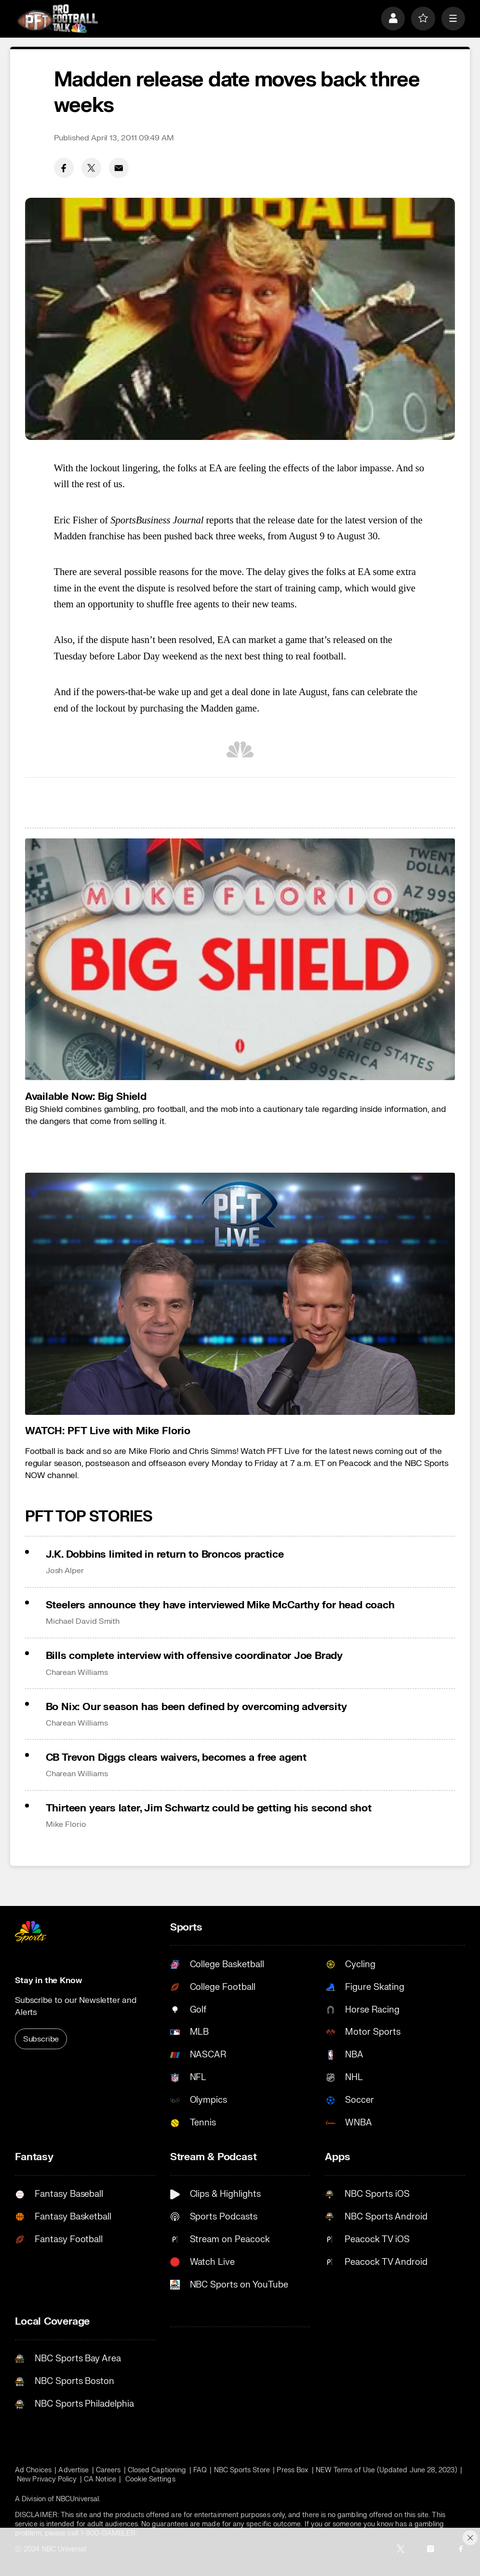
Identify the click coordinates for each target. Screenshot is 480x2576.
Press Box (292, 2470)
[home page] (57, 18)
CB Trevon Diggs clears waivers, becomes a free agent (176, 1757)
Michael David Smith (83, 1621)
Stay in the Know (48, 1980)
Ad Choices (33, 2470)
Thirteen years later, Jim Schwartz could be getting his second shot (209, 1808)
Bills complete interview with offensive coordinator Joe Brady (194, 1655)
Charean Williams (77, 1672)
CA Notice (100, 2479)
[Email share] (119, 168)
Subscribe (41, 2039)
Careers (108, 2470)
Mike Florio (66, 1824)
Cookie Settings (150, 2479)
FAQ (200, 2470)
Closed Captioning (157, 2470)
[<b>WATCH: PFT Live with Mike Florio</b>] (240, 1294)
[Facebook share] (64, 168)
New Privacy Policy (47, 2479)
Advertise (73, 2470)
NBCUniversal (77, 2499)
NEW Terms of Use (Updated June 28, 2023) (386, 2470)
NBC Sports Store (242, 2470)
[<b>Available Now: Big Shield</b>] (240, 959)
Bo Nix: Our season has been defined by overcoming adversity (196, 1706)
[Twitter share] (91, 168)
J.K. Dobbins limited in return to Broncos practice (165, 1554)
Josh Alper (65, 1571)
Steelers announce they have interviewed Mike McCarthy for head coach (220, 1605)
